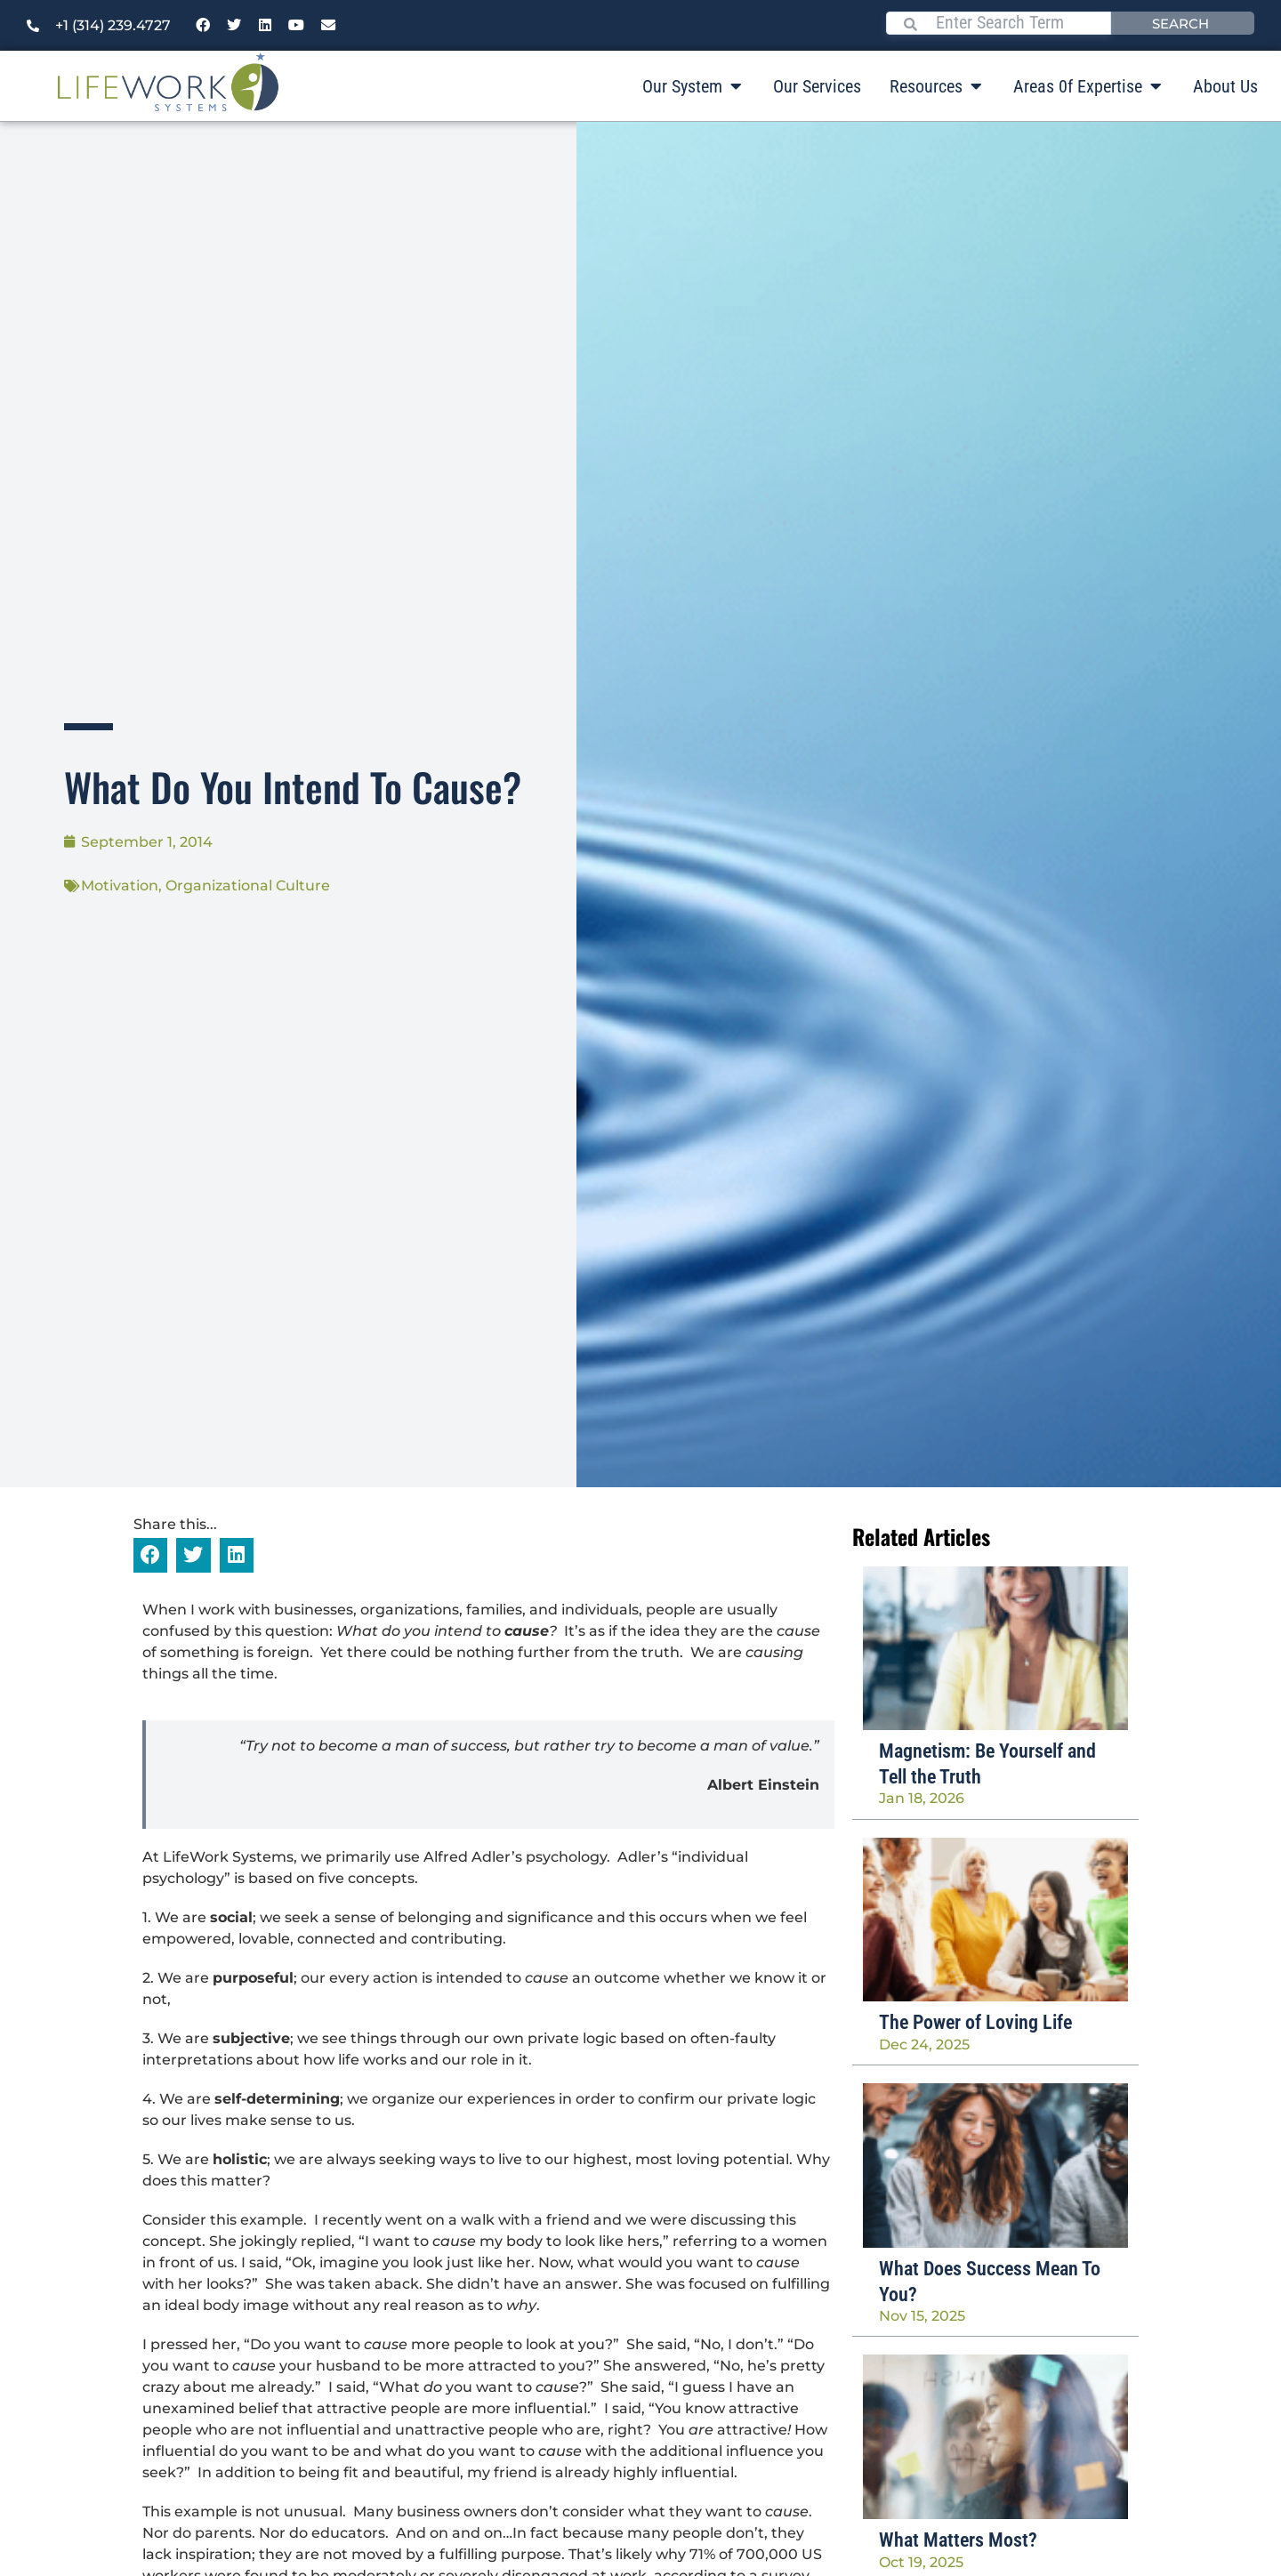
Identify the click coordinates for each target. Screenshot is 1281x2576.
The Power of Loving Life (975, 2022)
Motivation (119, 885)
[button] (150, 1555)
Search (1181, 23)
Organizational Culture (247, 885)
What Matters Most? (958, 2540)
